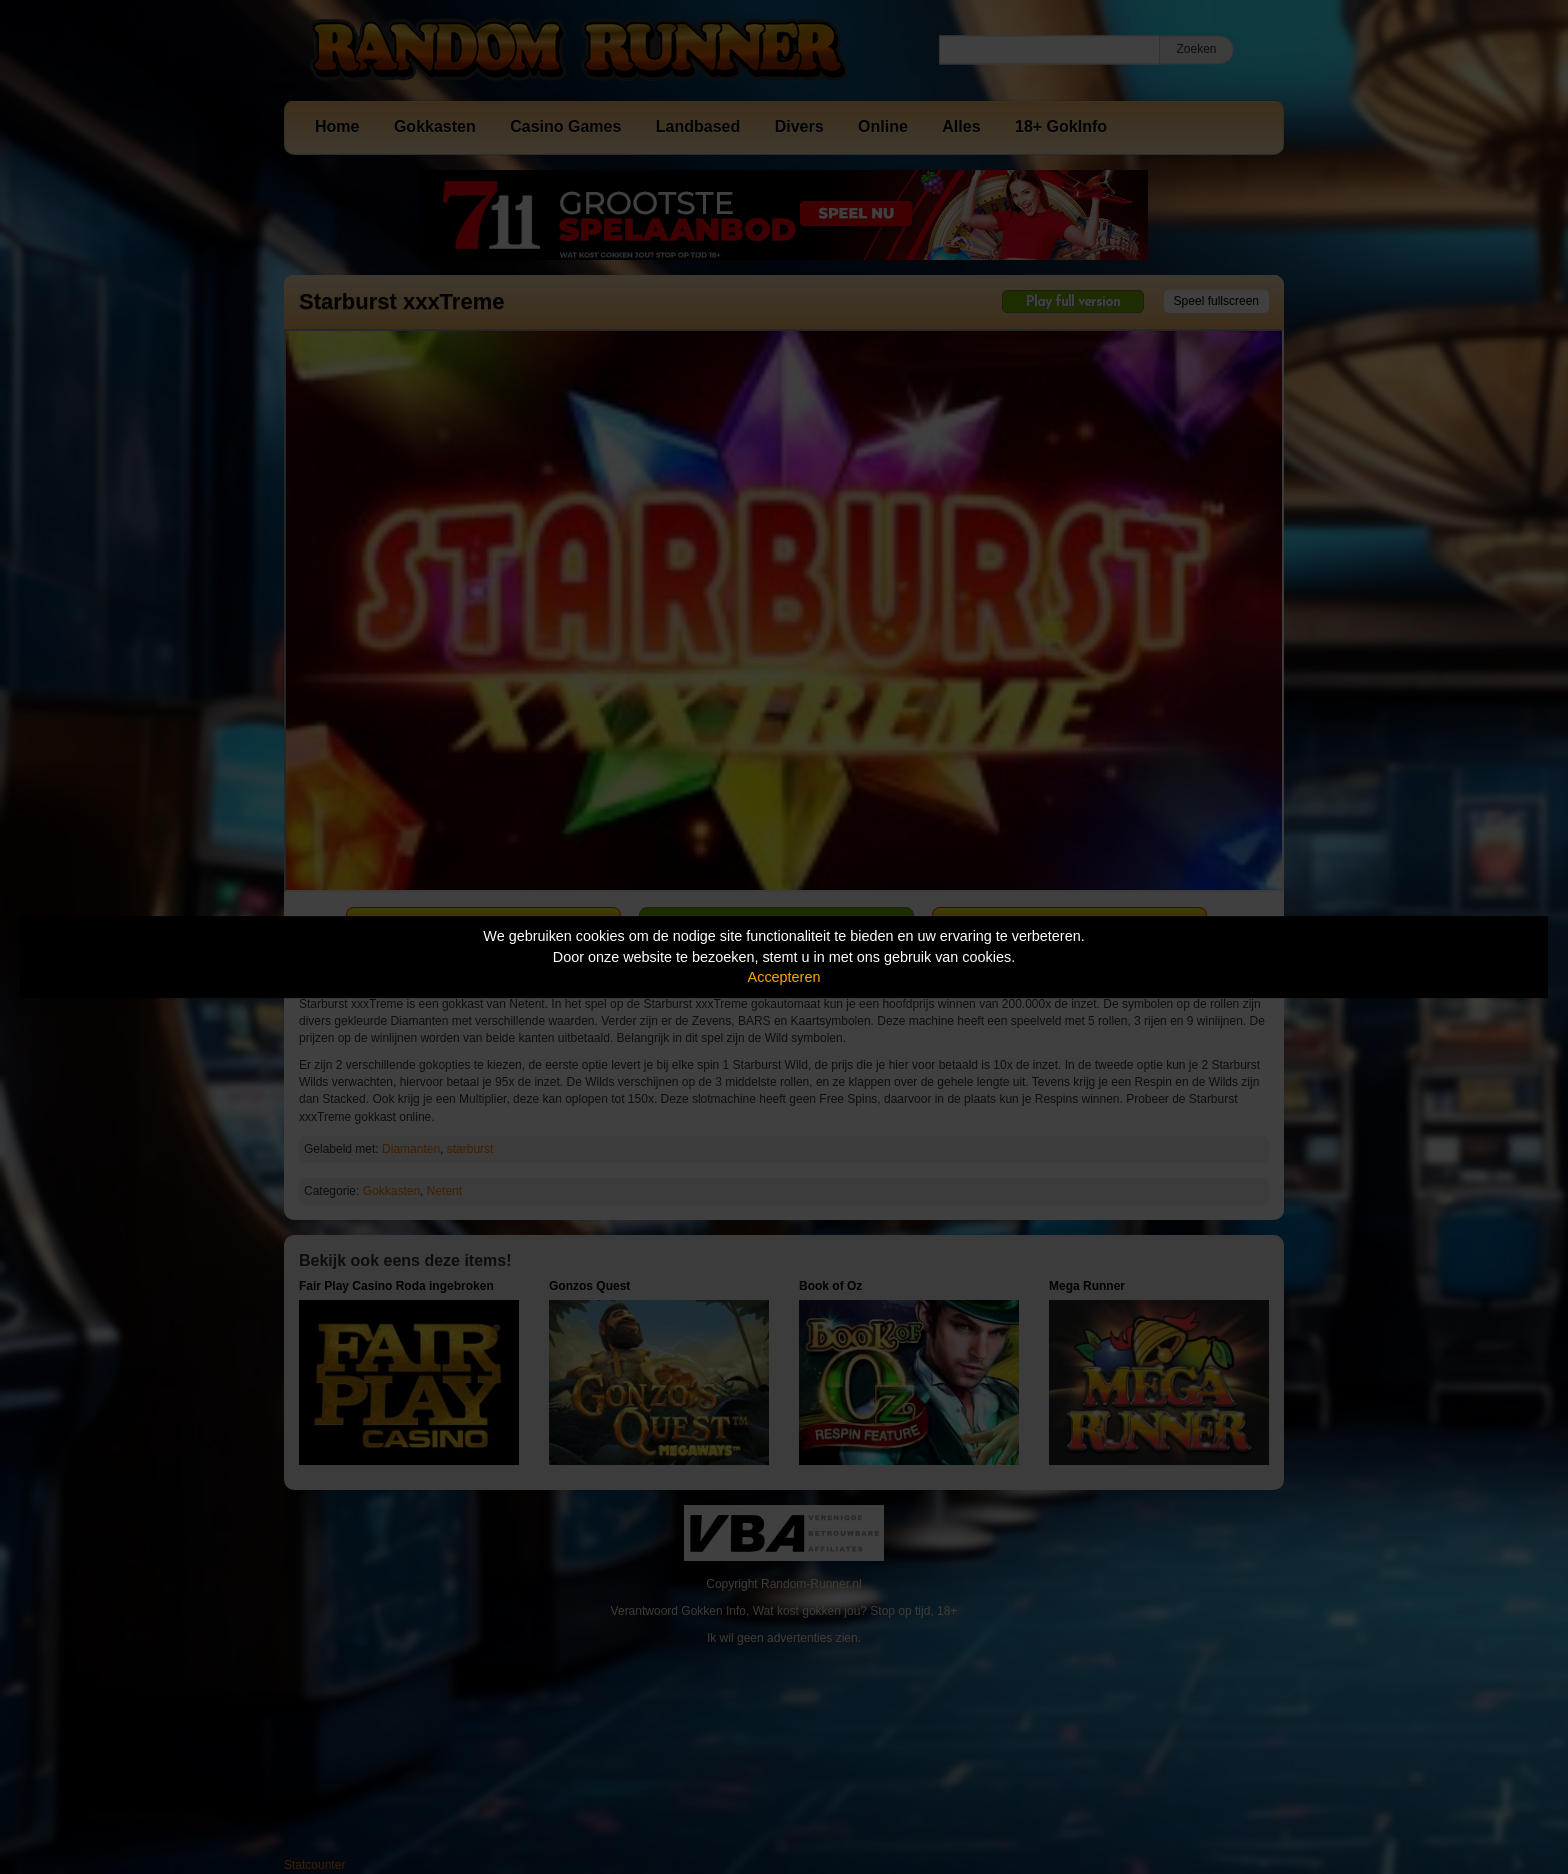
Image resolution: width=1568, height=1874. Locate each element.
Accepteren (784, 977)
